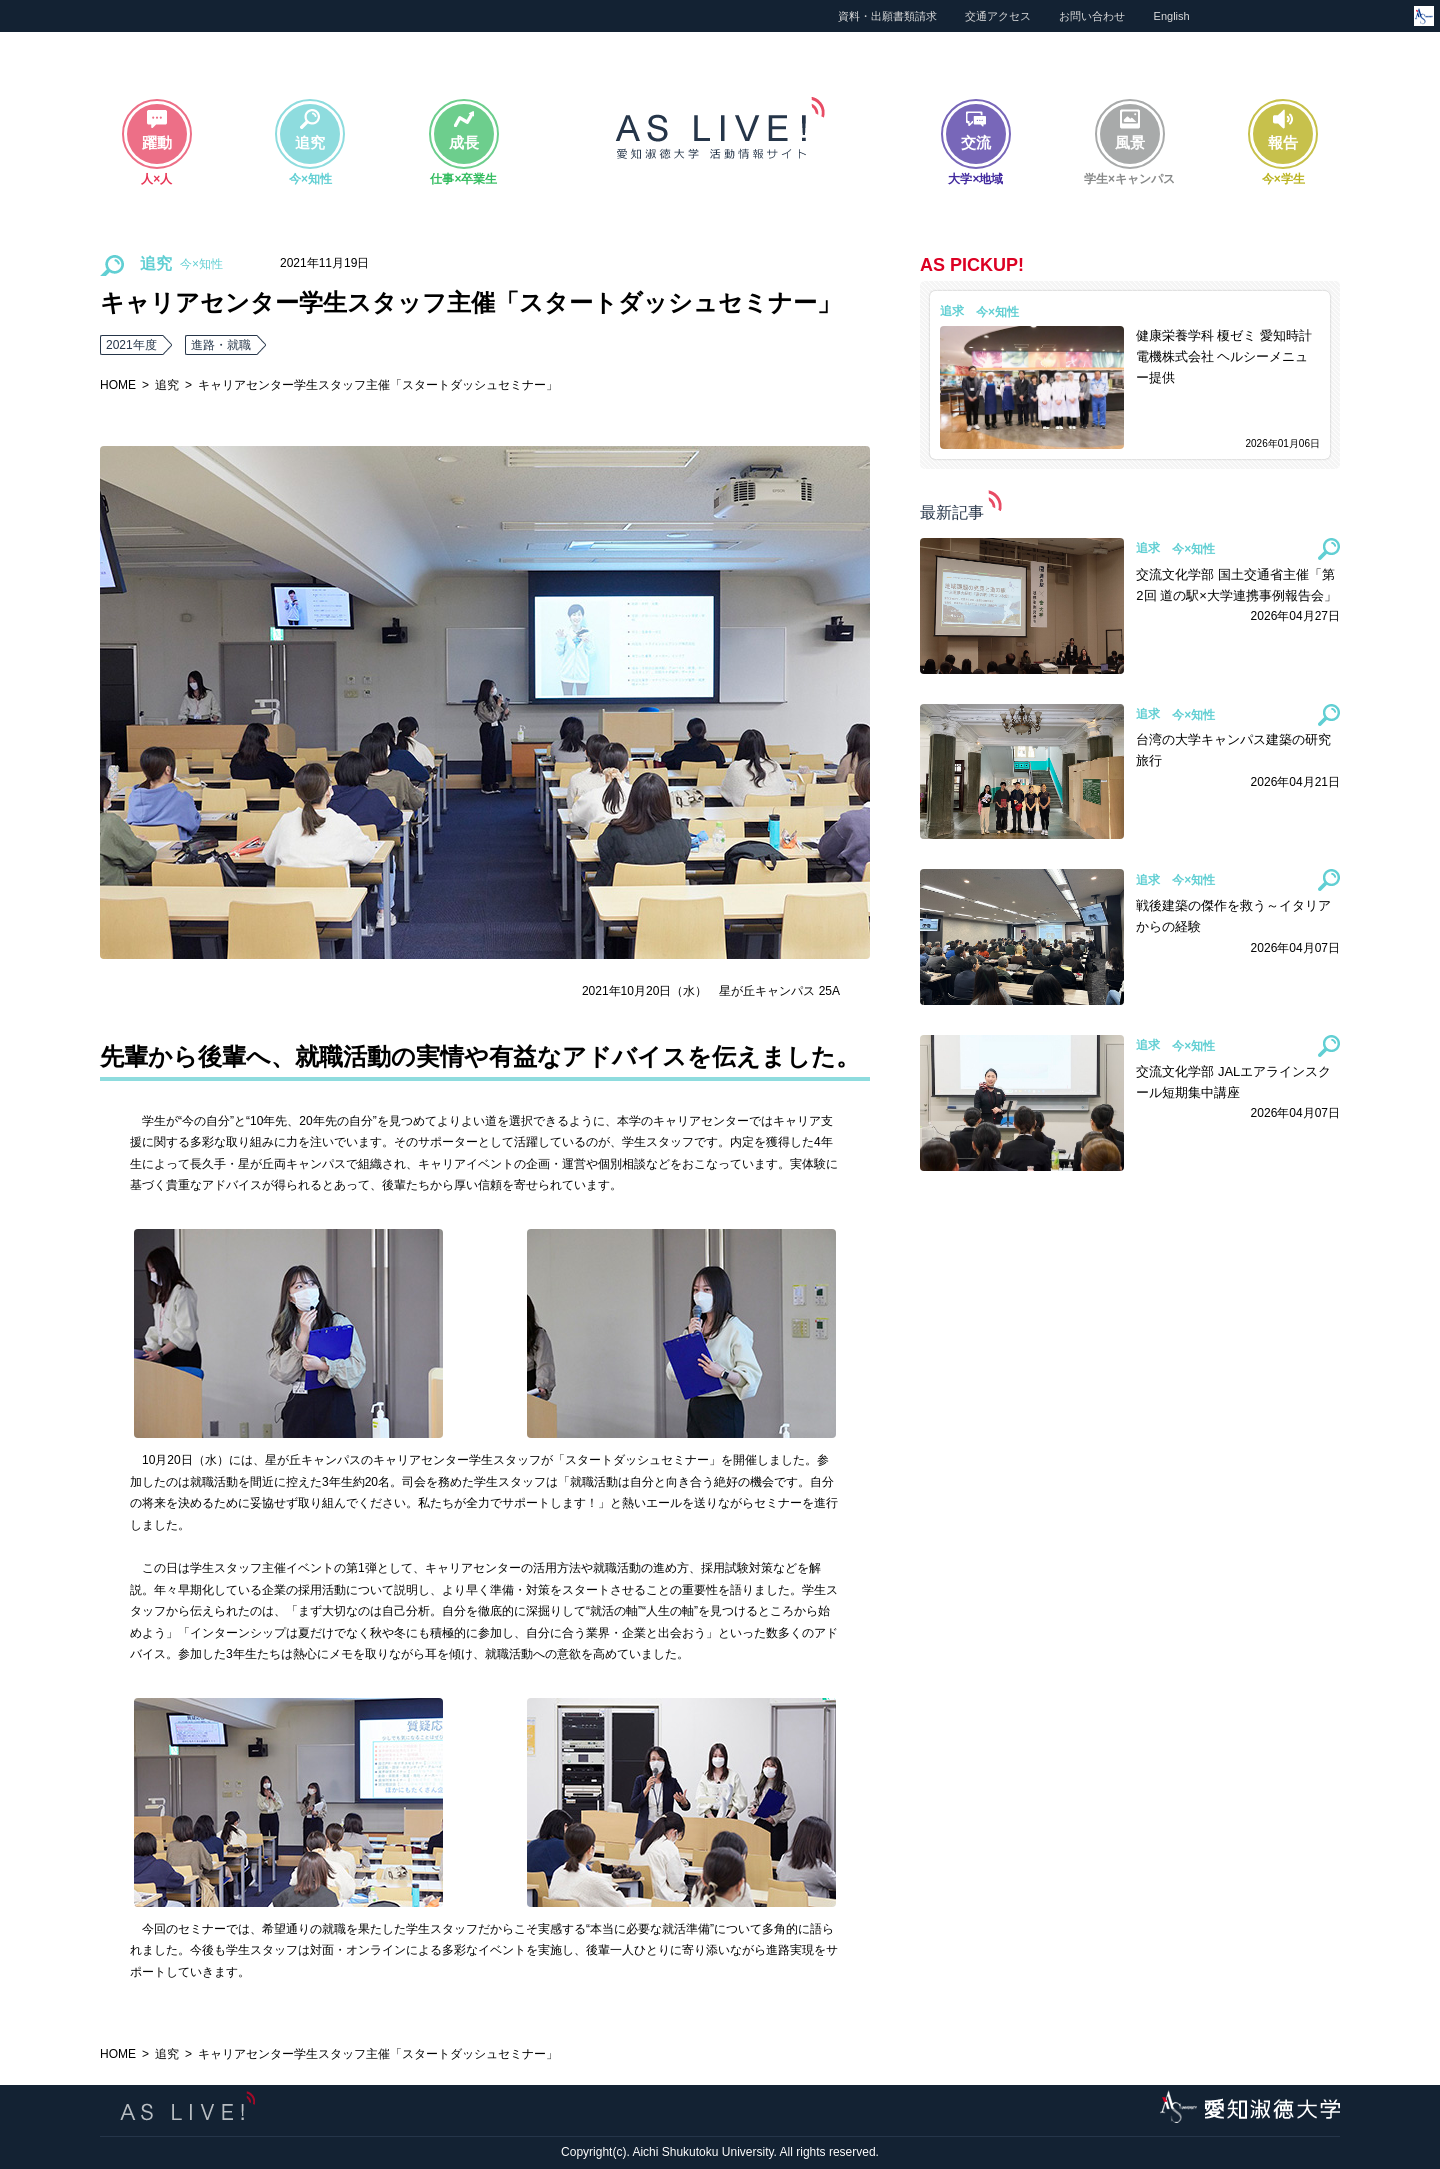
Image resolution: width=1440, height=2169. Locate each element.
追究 (167, 385)
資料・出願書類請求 (887, 16)
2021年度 (131, 345)
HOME (118, 385)
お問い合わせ (1092, 16)
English (1172, 16)
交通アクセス (998, 16)
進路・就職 (221, 345)
